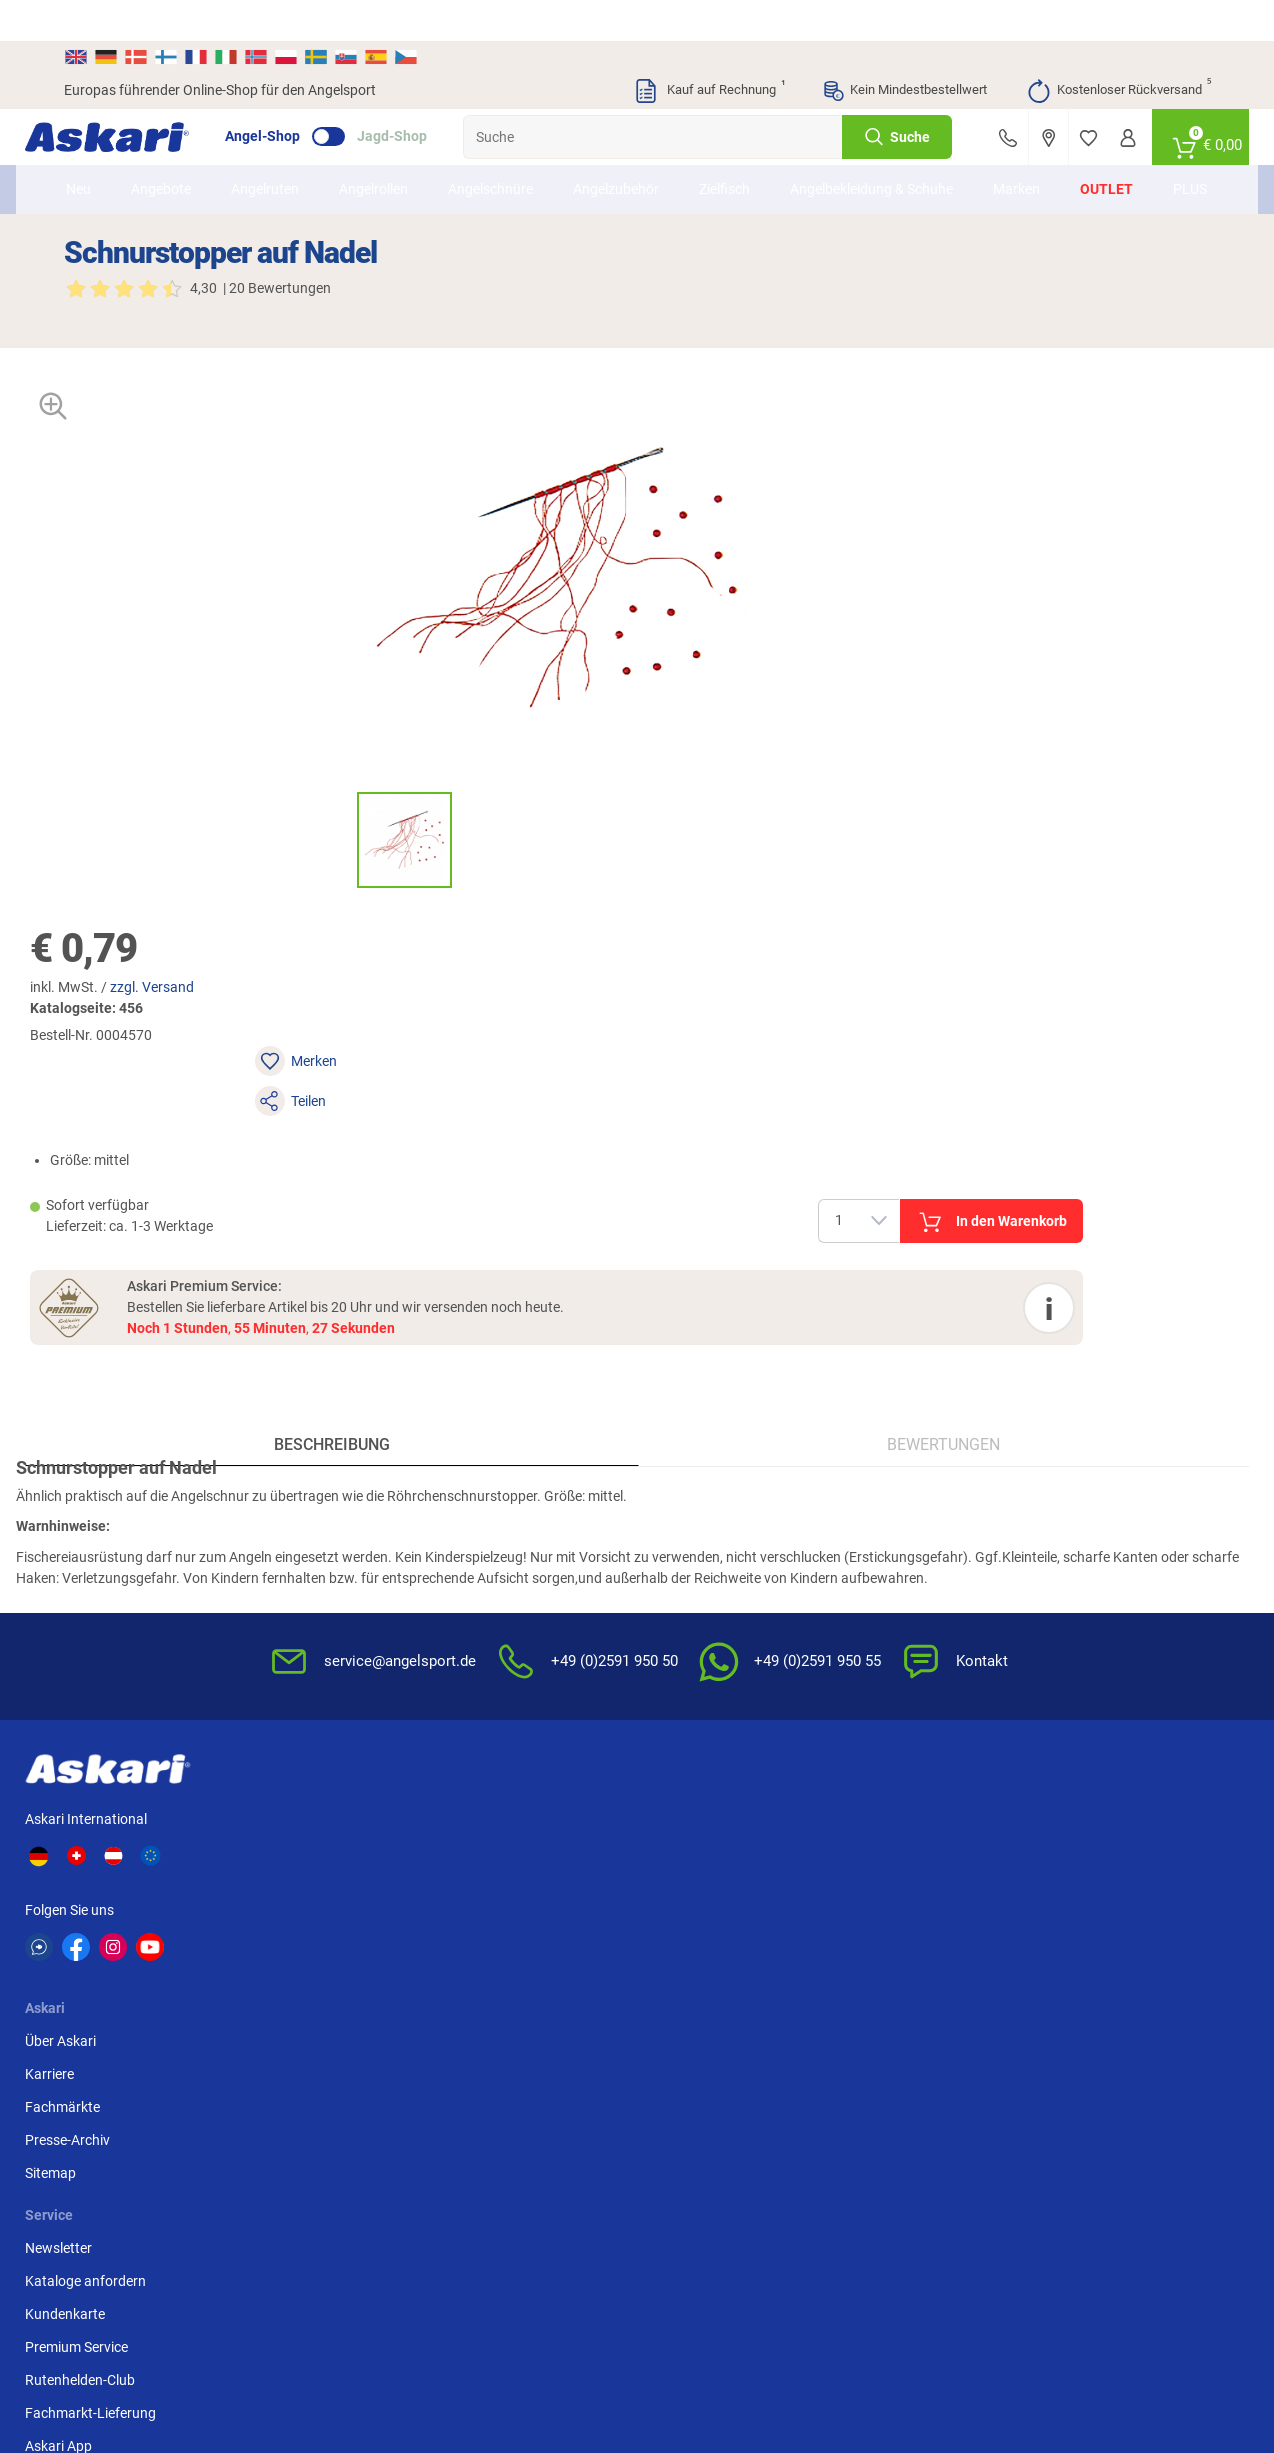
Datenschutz (883, 1516)
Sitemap (319, 1582)
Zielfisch (742, 159)
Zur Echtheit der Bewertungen (698, 1658)
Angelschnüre (508, 159)
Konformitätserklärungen (727, 1615)
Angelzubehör (634, 159)
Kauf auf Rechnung (709, 50)
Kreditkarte (1073, 1549)
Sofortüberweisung (1098, 1450)
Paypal (1060, 1582)
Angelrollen (391, 159)
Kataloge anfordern (514, 1483)
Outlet (1089, 159)
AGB (858, 1450)
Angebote (179, 159)
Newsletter (487, 1450)
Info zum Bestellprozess (723, 1516)
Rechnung (1070, 1615)
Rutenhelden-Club (509, 1582)
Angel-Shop (301, 96)
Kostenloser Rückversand (1118, 50)
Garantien (680, 1582)
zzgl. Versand (792, 466)
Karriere (318, 1483)
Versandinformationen (226, 2349)
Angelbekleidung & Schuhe (865, 158)
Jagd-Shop (431, 96)
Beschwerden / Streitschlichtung (896, 1667)
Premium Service (505, 1549)
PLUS (1173, 159)
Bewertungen (924, 1024)
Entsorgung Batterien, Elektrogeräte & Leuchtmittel (912, 1570)
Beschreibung (351, 1024)
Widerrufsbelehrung (905, 1483)
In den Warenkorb (1074, 617)
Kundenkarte (494, 1516)
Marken (999, 159)
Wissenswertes (695, 1483)
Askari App (487, 1648)
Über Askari (329, 1450)
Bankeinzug (1075, 1483)
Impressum (879, 1624)
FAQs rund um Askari (714, 1450)
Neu (96, 159)
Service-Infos (689, 1549)
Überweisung (1079, 1516)
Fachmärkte (331, 1516)
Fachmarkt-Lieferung (519, 1615)
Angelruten (283, 159)
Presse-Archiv (336, 1549)
